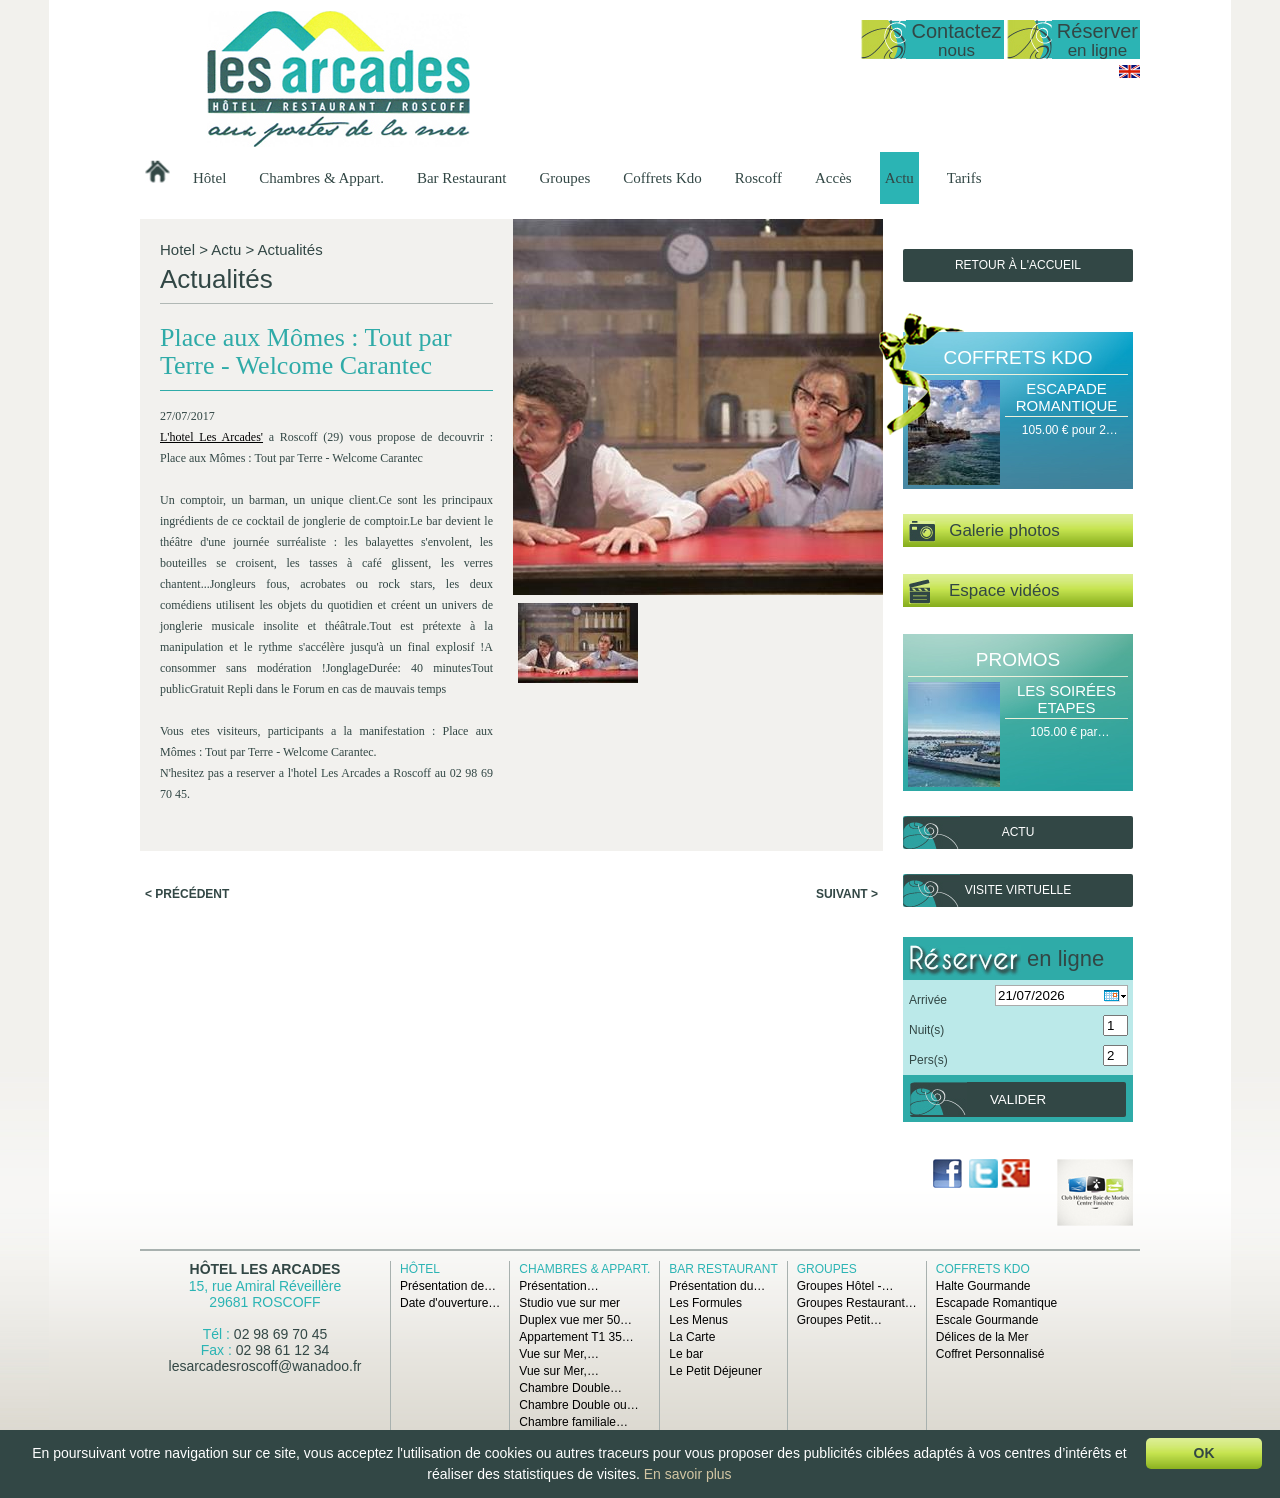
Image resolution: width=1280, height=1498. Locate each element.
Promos (1018, 659)
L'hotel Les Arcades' (211, 437)
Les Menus (698, 1320)
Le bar (686, 1354)
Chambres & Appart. (321, 178)
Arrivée (928, 1000)
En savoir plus (688, 1474)
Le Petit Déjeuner (715, 1371)
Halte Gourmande (983, 1286)
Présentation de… (448, 1286)
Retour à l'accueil (1018, 265)
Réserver (1097, 39)
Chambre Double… (570, 1388)
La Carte (692, 1337)
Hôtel (209, 178)
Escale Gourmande (987, 1320)
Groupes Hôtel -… (845, 1286)
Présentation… (558, 1286)
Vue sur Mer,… (559, 1354)
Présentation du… (717, 1286)
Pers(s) (928, 1060)
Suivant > (847, 894)
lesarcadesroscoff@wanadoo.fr (265, 1366)
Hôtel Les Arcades (265, 1269)
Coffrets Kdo (662, 178)
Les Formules (705, 1303)
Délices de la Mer (982, 1337)
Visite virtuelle (1018, 890)
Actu (899, 178)
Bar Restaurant (462, 178)
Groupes (564, 178)
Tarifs (964, 178)
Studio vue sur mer (569, 1303)
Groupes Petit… (839, 1320)
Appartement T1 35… (576, 1337)
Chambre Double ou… (578, 1405)
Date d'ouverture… (450, 1303)
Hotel (177, 249)
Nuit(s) (926, 1030)
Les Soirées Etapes (1066, 699)
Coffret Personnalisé (990, 1354)
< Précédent (187, 894)
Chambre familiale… (573, 1422)
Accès (833, 178)
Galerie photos (984, 531)
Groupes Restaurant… (857, 1303)
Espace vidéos (984, 591)
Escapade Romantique (1067, 397)
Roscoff (758, 178)
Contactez (956, 39)
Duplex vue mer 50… (575, 1320)
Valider (1018, 1099)
